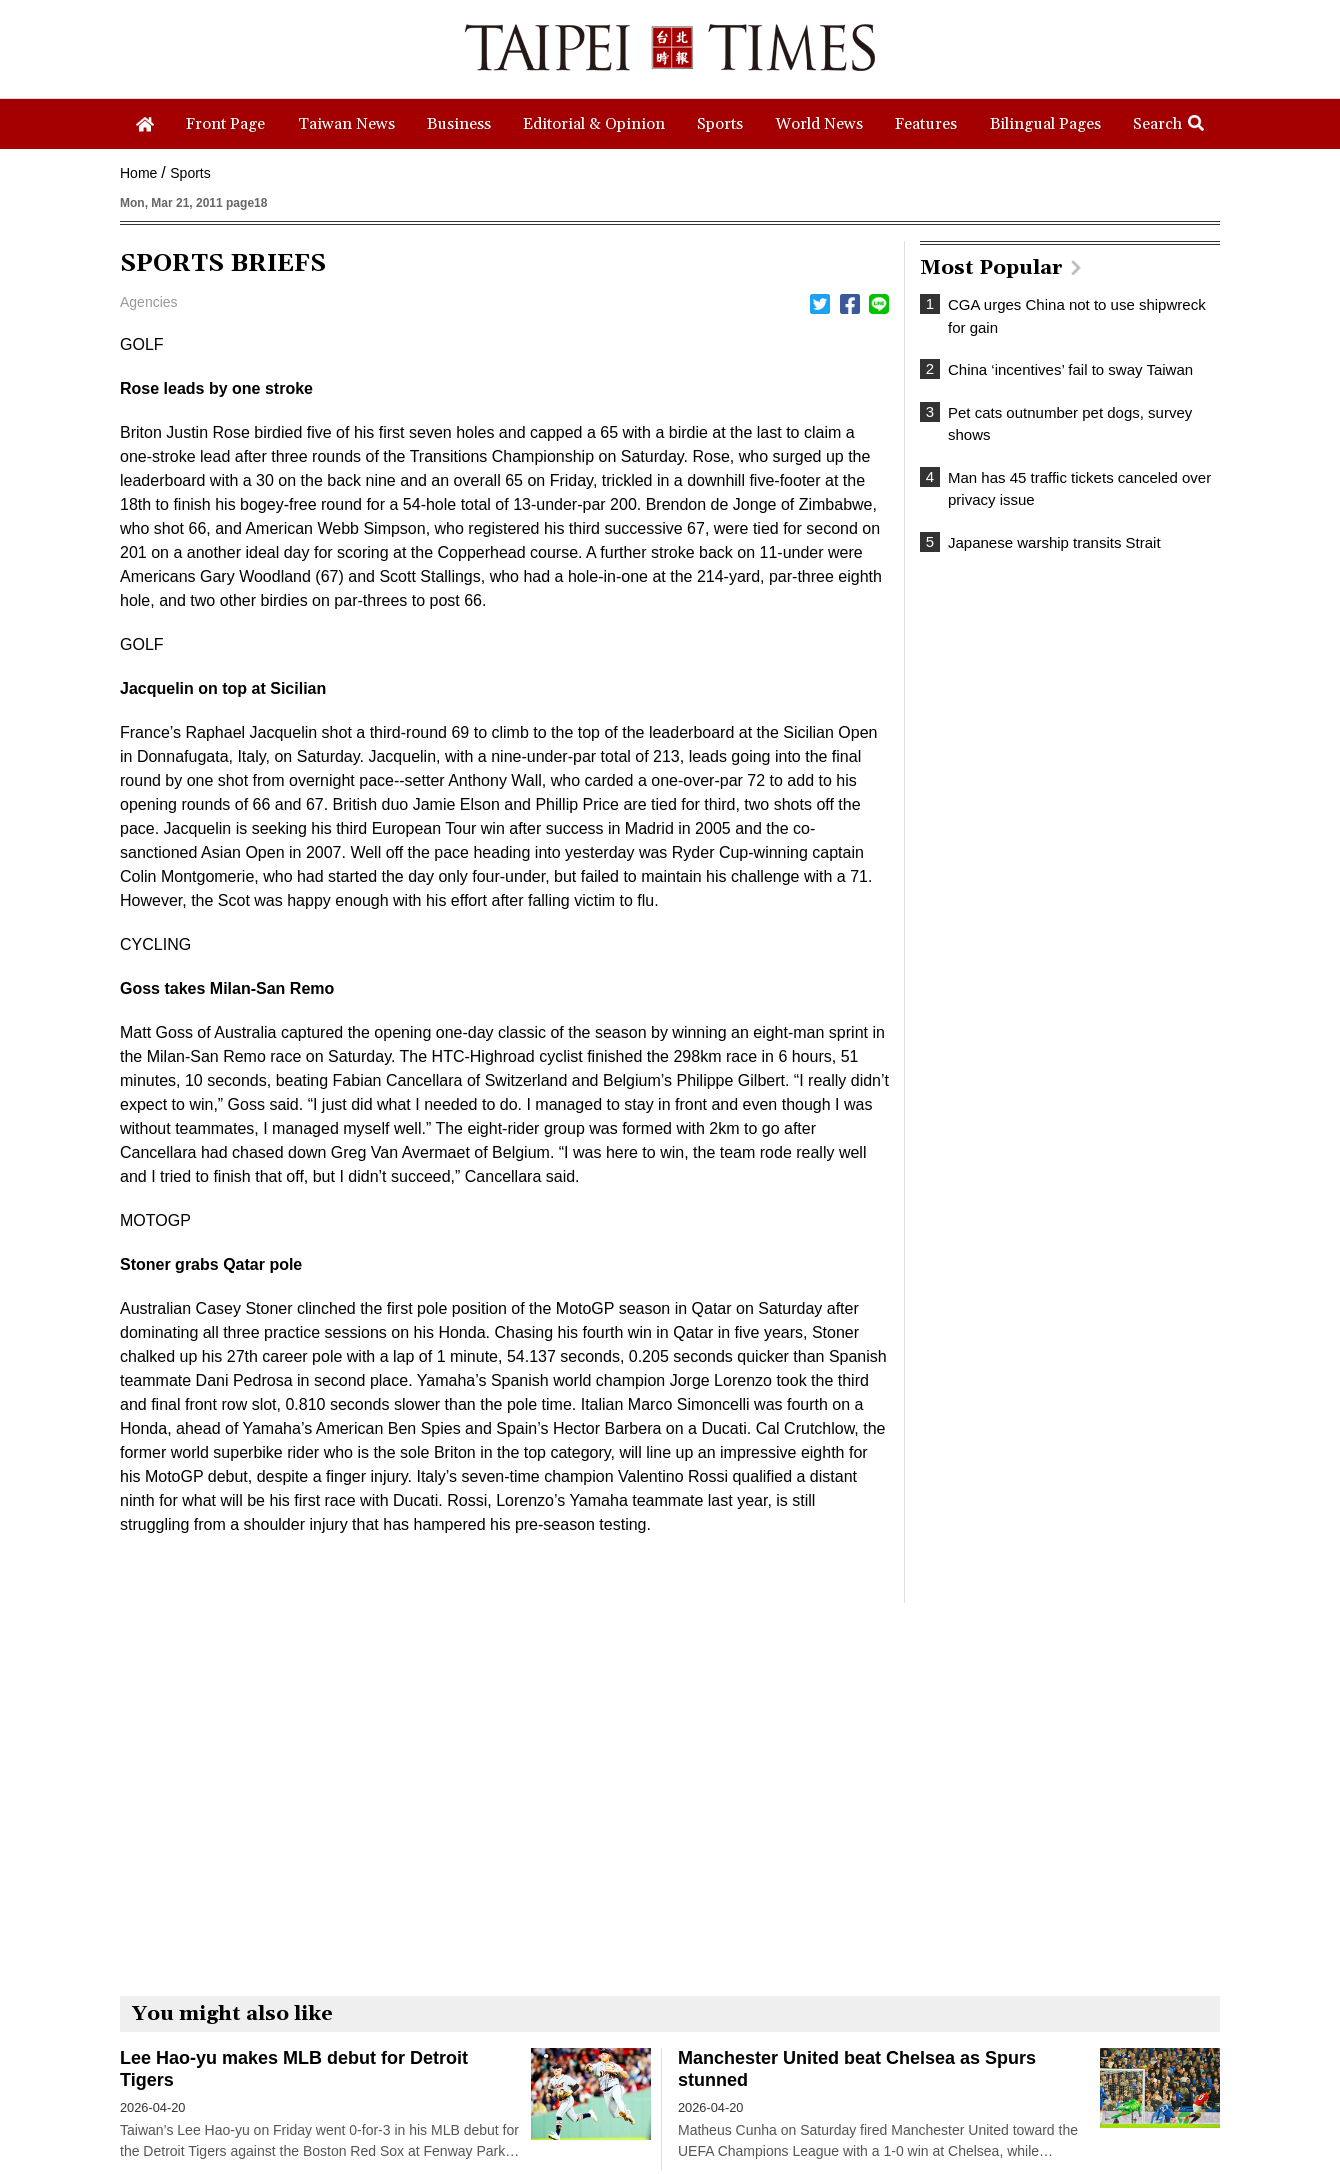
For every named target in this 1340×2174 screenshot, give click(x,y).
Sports (190, 173)
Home (138, 173)
